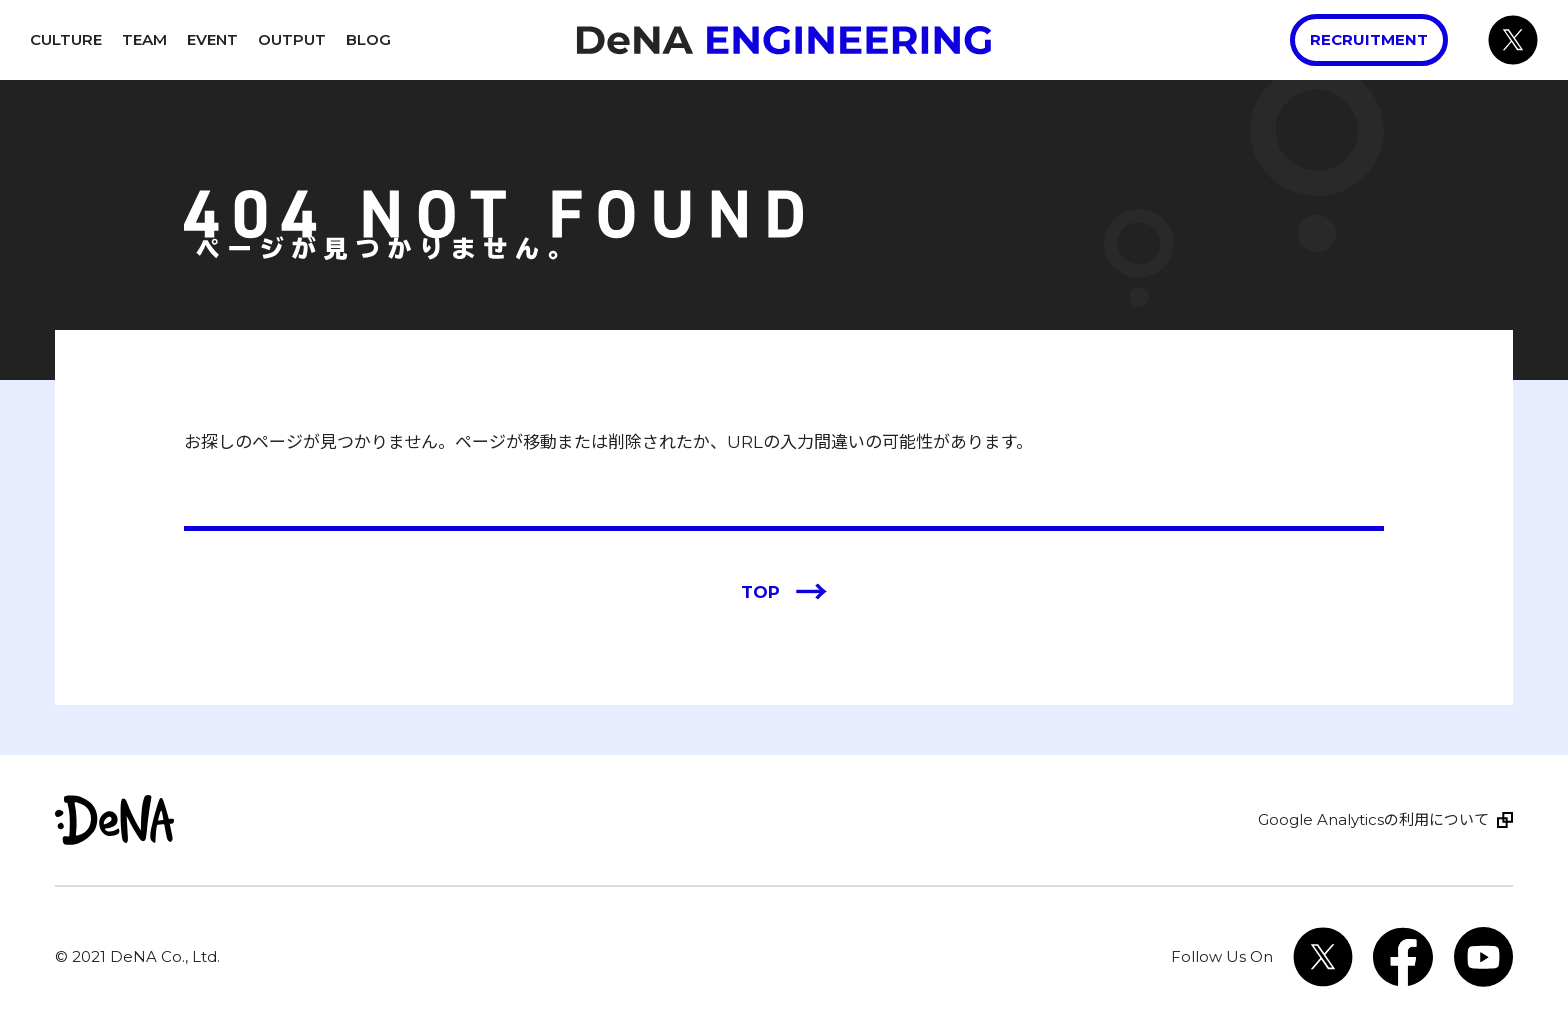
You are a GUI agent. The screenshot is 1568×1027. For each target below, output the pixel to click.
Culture (66, 39)
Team (144, 39)
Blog (368, 39)
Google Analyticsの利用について (1373, 819)
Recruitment (1369, 39)
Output (292, 39)
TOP (784, 593)
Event (212, 39)
